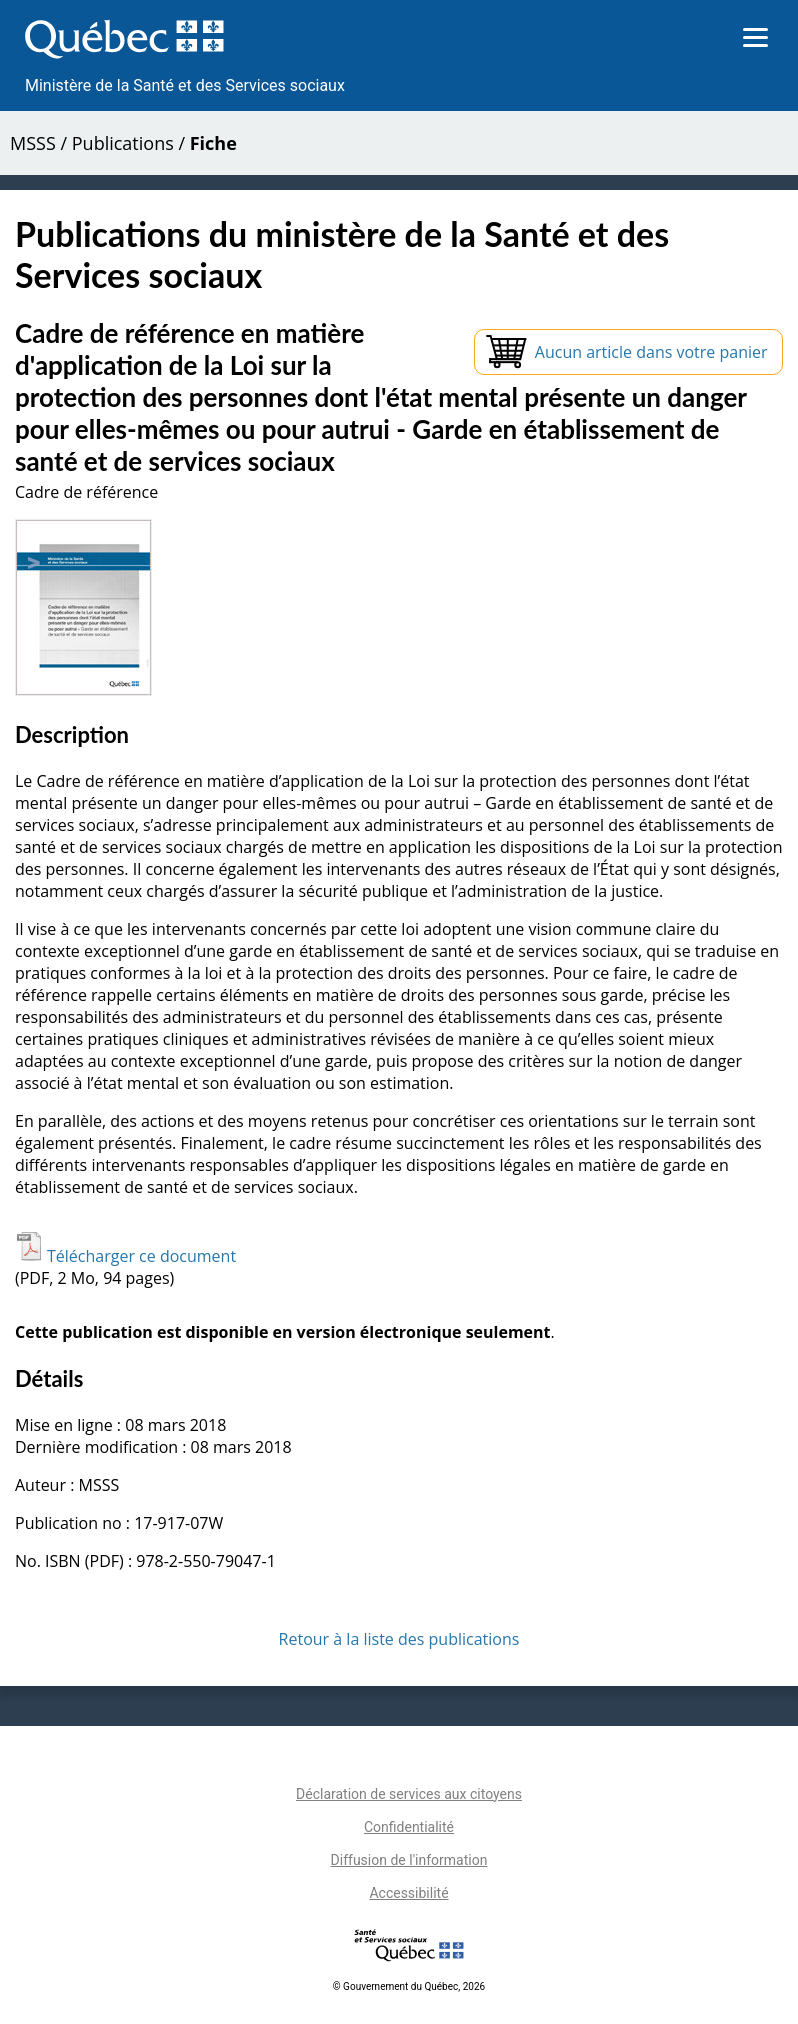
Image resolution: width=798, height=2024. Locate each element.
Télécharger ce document (125, 1256)
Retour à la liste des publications (399, 1639)
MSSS (33, 143)
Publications (123, 143)
